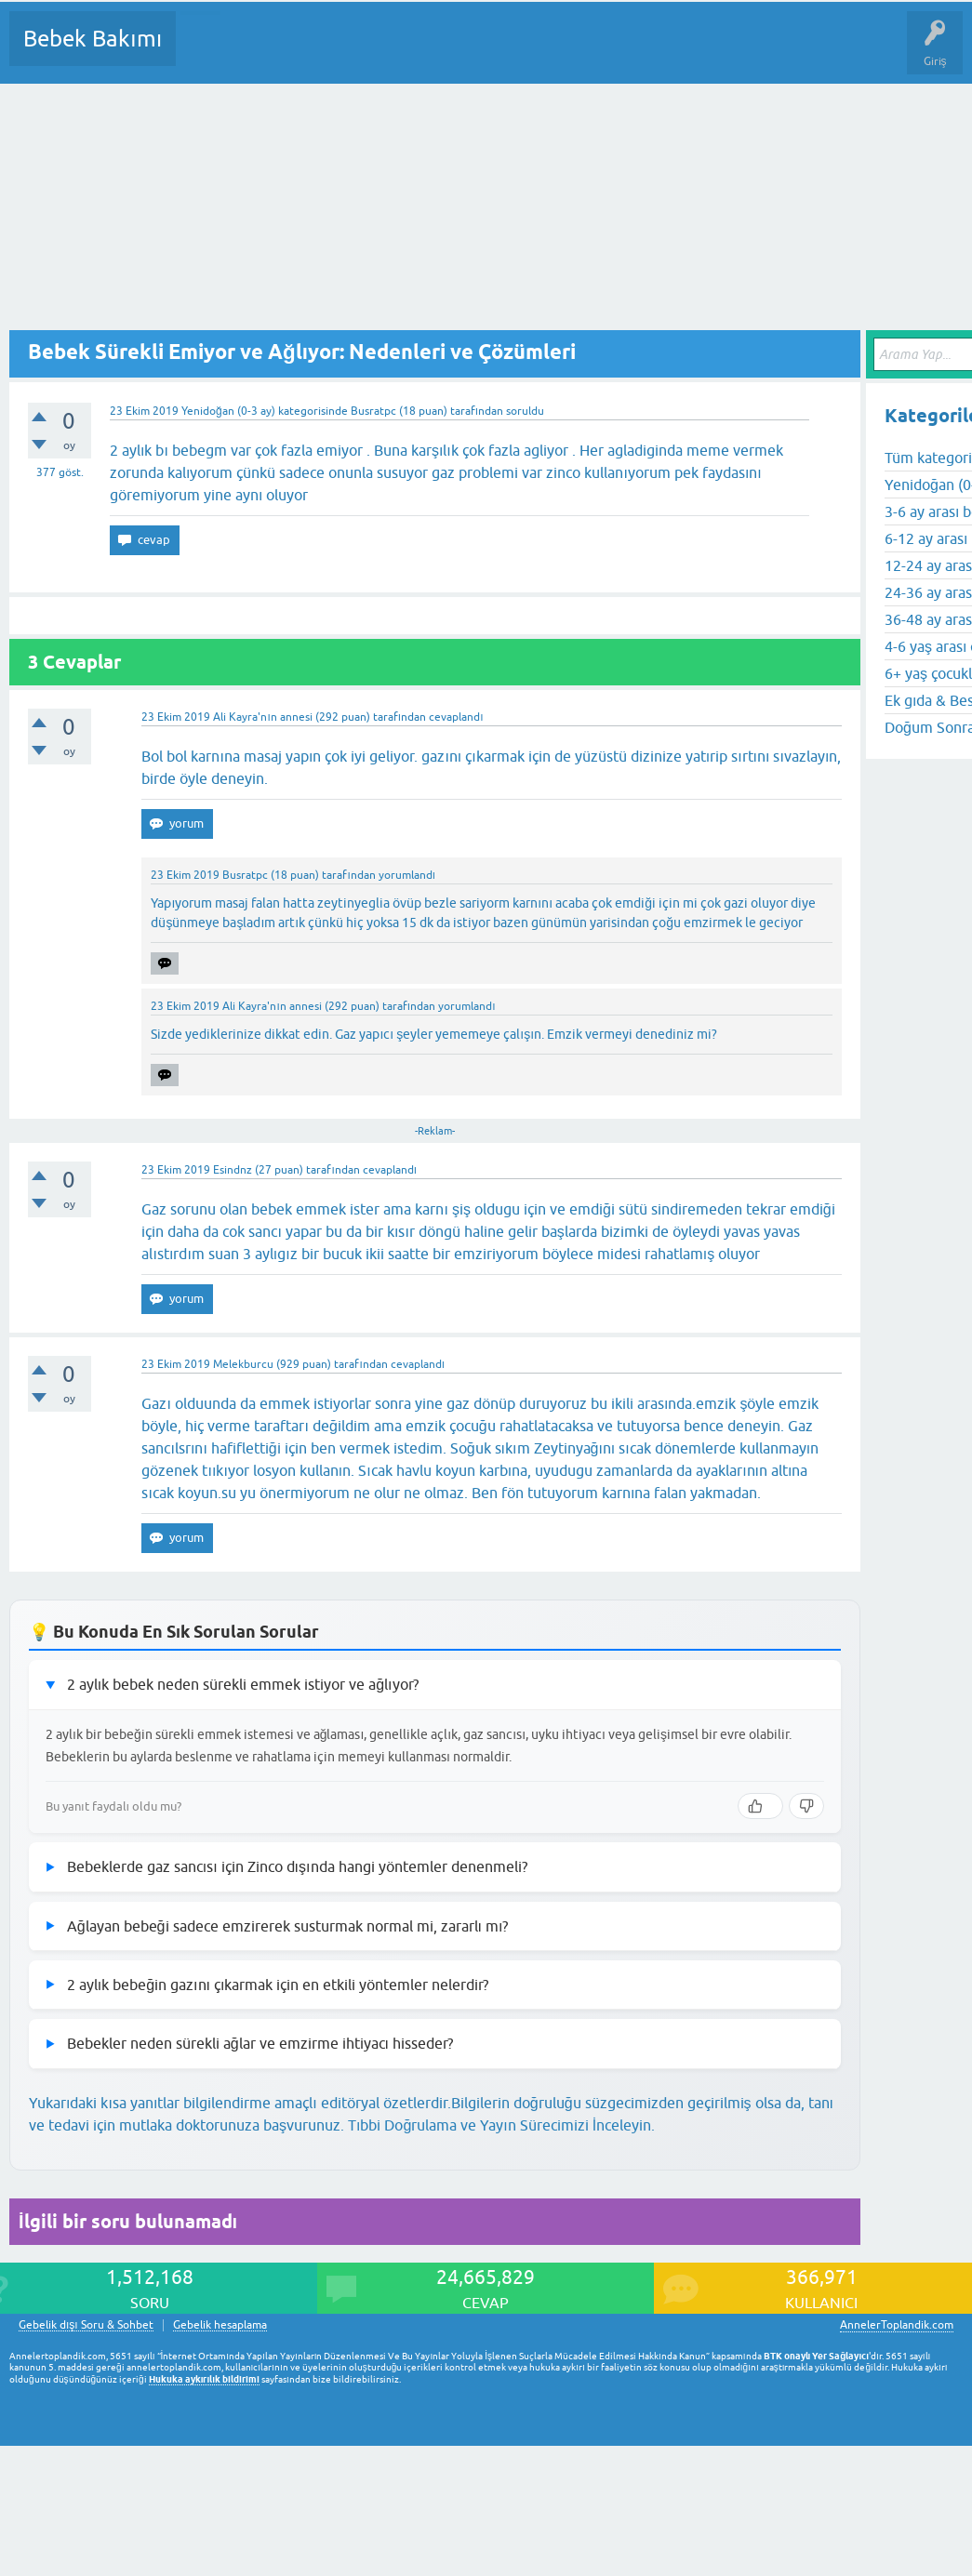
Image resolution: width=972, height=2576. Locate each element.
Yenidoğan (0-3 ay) (228, 411)
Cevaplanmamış (289, 52)
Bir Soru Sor (535, 52)
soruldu (525, 411)
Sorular (208, 52)
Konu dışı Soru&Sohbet (647, 52)
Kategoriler (380, 52)
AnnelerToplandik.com (896, 2324)
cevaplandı (456, 717)
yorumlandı (407, 875)
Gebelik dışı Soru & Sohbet (86, 2325)
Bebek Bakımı (92, 38)
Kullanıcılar (458, 52)
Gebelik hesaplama (220, 2325)
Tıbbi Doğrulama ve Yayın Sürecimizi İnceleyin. (501, 2125)
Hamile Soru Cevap (780, 52)
